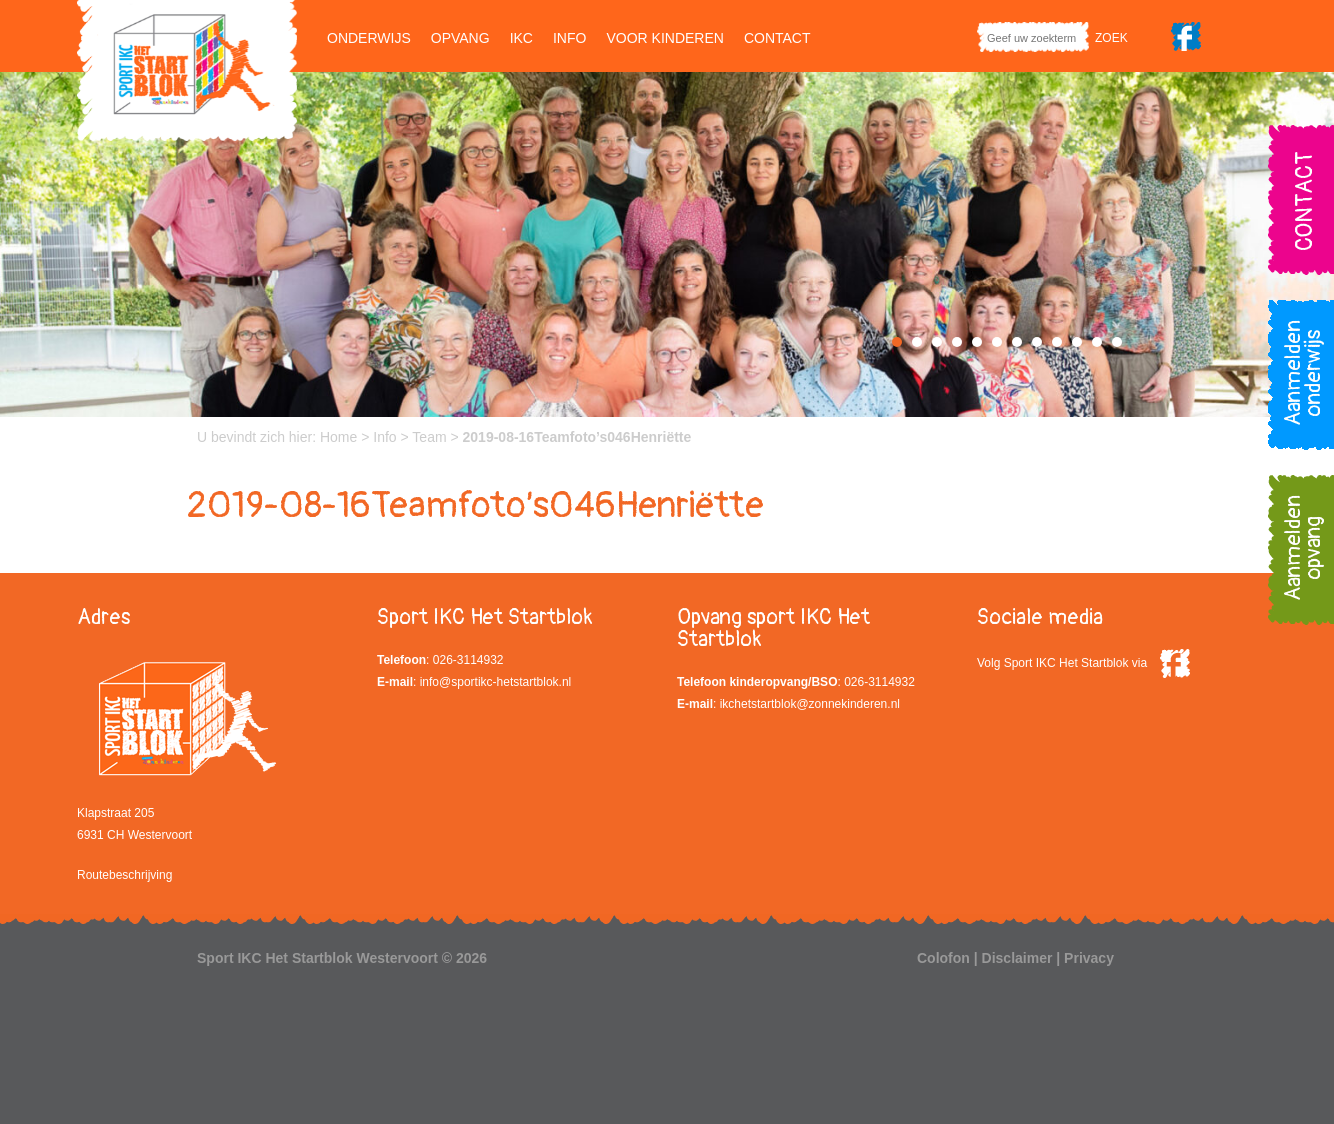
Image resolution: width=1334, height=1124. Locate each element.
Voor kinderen (664, 38)
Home (338, 437)
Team (429, 437)
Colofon (943, 958)
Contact (777, 38)
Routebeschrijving (124, 875)
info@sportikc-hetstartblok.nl (496, 682)
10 (1077, 342)
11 (1097, 342)
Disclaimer (1017, 958)
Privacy (1089, 958)
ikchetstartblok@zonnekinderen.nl (810, 704)
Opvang (460, 38)
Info (569, 38)
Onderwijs (369, 38)
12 (1117, 342)
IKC (521, 38)
